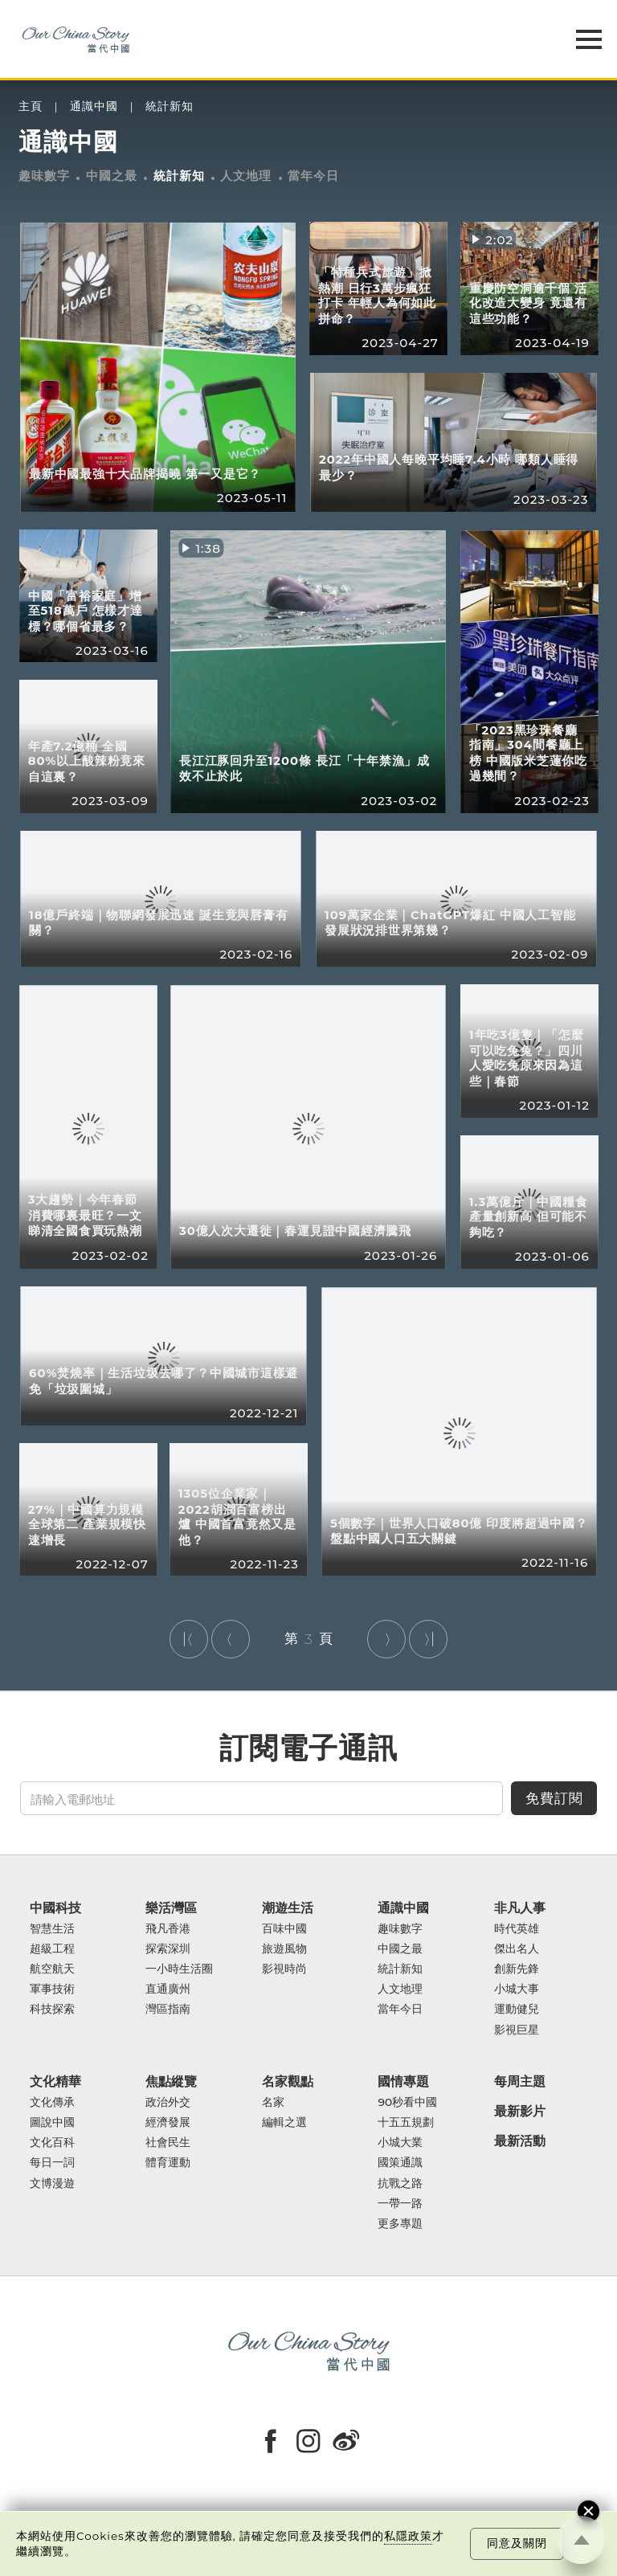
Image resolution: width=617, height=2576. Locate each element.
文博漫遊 (52, 2183)
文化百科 (52, 2142)
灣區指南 (167, 2009)
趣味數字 (44, 176)
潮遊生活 (287, 1908)
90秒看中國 (407, 2102)
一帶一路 (400, 2204)
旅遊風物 (284, 1949)
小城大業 (400, 2142)
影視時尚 (284, 1969)
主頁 (30, 106)
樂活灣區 (171, 1908)
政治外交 (167, 2102)
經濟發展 (167, 2122)
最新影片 (519, 2111)
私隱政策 (408, 2535)
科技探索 (52, 2009)
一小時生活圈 (179, 1969)
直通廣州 (167, 1989)
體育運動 (167, 2163)
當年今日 (313, 176)
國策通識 (400, 2163)
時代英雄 (516, 1929)
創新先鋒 (516, 1969)
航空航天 (52, 1969)
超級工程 (52, 1949)
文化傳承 (52, 2102)
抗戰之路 (400, 2183)
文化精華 (55, 2081)
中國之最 (111, 176)
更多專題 (400, 2224)
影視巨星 (516, 2030)
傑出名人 (516, 1949)
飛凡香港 (167, 1929)
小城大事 (516, 1989)
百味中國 (284, 1929)
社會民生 (167, 2142)
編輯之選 (284, 2122)
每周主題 (519, 2081)
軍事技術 (52, 1989)
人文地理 (246, 176)
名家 (273, 2102)
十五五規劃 (406, 2122)
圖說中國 (52, 2122)
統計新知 (169, 106)
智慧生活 (52, 1929)
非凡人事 (519, 1908)
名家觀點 (287, 2081)
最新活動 (519, 2141)
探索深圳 (167, 1949)
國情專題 (403, 2081)
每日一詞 (52, 2163)
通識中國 (94, 106)
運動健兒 (516, 2009)
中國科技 (55, 1908)
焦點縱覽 (171, 2081)
